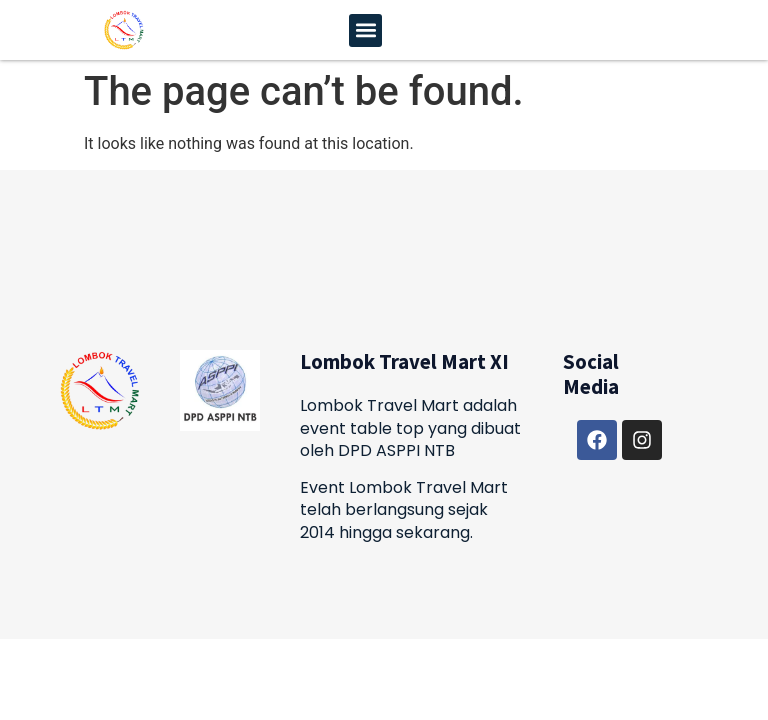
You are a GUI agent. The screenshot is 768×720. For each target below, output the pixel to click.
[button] (365, 30)
